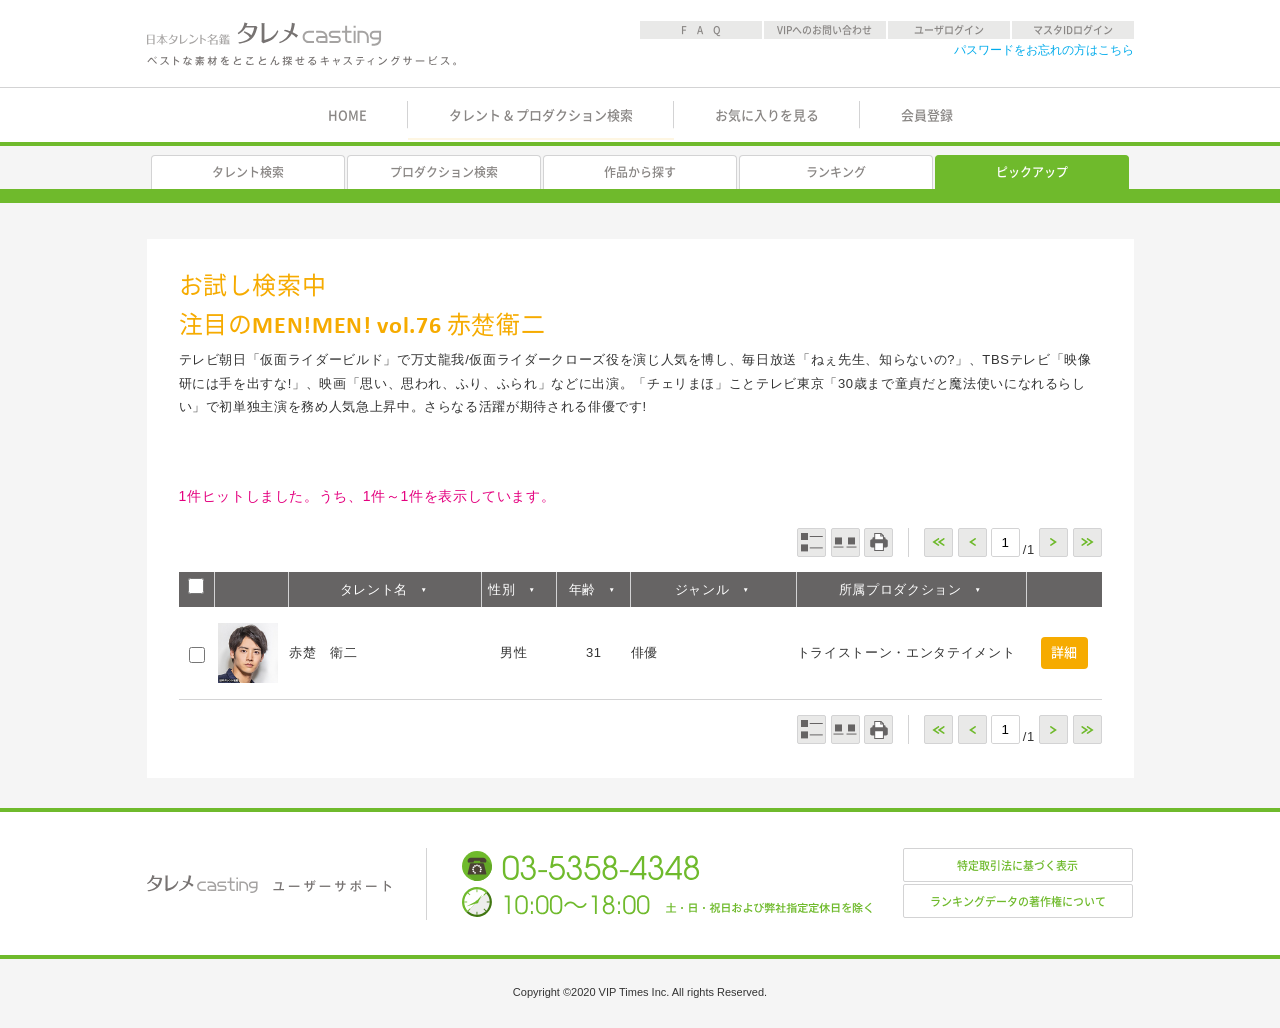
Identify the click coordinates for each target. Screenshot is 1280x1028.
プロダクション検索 (444, 172)
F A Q (701, 30)
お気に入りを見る (767, 115)
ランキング (836, 172)
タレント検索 (248, 172)
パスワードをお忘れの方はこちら (1044, 50)
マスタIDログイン (1073, 30)
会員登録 (927, 115)
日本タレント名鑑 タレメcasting (303, 44)
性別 (501, 589)
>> (1087, 542)
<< (938, 542)
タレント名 (374, 589)
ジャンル (702, 589)
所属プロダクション (900, 589)
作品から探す (640, 172)
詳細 (1064, 652)
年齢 (582, 589)
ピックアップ (1032, 172)
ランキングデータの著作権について (1018, 901)
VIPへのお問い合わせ (824, 30)
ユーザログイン (949, 30)
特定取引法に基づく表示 (1017, 865)
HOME (347, 115)
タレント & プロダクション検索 (541, 115)
